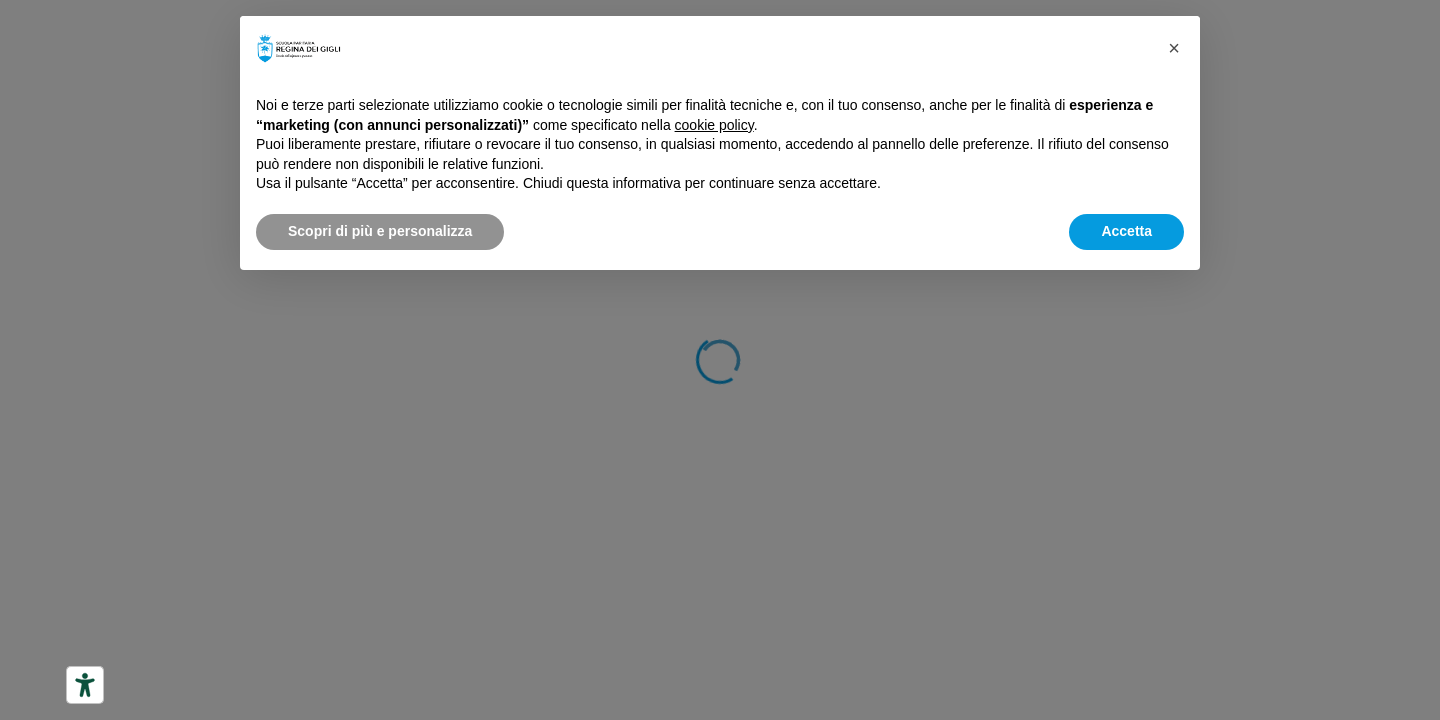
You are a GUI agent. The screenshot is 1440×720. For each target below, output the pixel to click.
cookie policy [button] (714, 125)
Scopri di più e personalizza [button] (380, 231)
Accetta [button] (1126, 231)
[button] (1174, 48)
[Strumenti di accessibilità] (85, 685)
